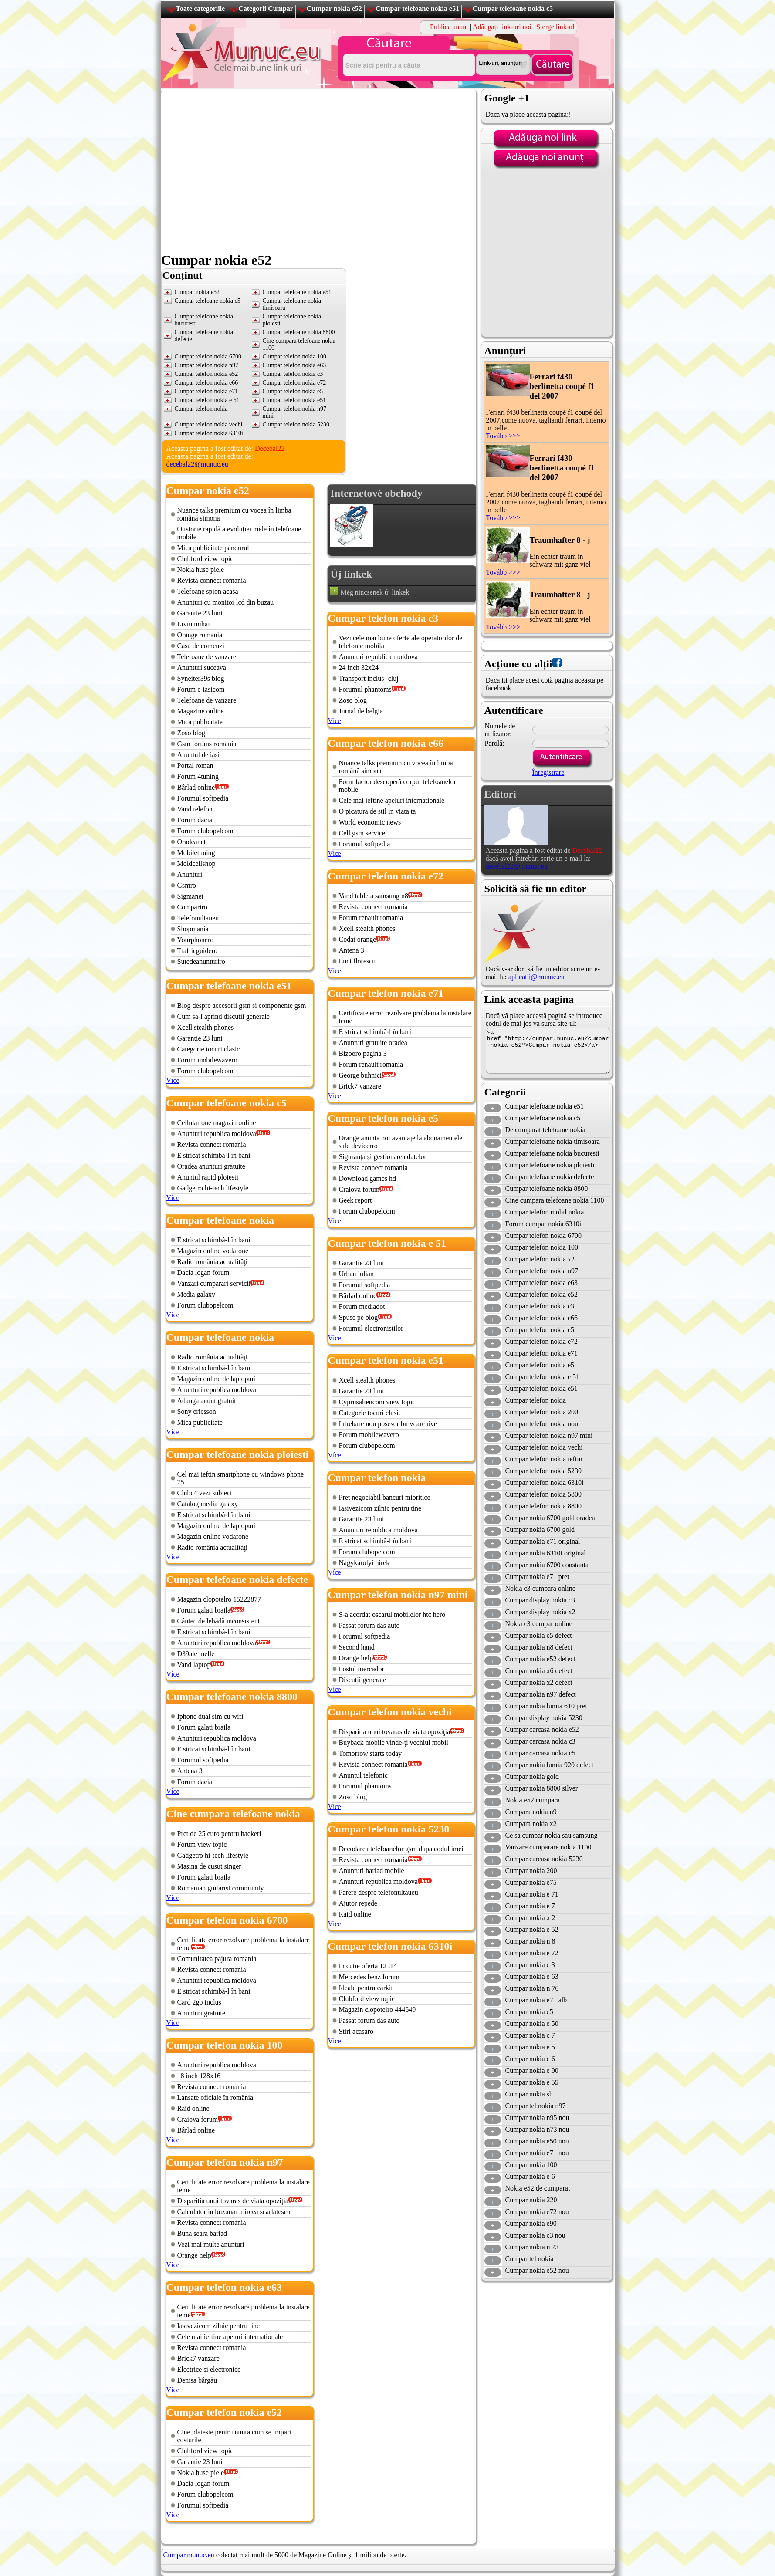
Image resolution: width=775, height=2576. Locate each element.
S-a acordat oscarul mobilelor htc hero (392, 1614)
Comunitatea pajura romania (217, 1958)
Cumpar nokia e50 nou (537, 2141)
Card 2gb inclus (199, 2002)
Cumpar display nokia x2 (540, 1612)
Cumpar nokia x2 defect (538, 1682)
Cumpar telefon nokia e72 (541, 1341)
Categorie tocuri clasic (208, 1049)
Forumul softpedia (203, 798)
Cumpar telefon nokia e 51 (542, 1376)
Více (172, 1080)
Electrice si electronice (209, 2369)
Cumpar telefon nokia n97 (542, 1270)
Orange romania (200, 635)
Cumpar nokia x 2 (530, 1917)
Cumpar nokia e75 (531, 1882)
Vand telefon (195, 809)
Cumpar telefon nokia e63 (541, 1282)
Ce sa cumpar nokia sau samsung (551, 1835)
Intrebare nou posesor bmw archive (388, 1423)
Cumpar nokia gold (532, 1776)
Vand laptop (194, 1664)
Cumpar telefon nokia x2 (540, 1259)
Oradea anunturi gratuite (211, 1166)
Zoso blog (191, 733)
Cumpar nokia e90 (531, 2223)
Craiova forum (197, 2119)
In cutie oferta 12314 (368, 1966)
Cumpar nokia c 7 (530, 2035)
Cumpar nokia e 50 (531, 2023)
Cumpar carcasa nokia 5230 (544, 1859)
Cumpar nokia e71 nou (537, 2153)
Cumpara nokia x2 (531, 1823)
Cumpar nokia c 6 (530, 2058)
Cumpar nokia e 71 (531, 1894)
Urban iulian (356, 1274)
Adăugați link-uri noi (502, 26)
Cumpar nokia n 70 (532, 1988)
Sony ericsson (196, 1411)
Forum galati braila (204, 1610)
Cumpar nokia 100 (531, 2164)
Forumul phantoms (365, 689)
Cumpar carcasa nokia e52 (542, 1729)
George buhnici (360, 1075)
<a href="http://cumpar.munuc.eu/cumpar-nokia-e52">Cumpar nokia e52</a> (548, 1051)
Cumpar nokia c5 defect (538, 1635)
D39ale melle (196, 1653)
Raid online (193, 2108)
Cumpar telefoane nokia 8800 (546, 1188)
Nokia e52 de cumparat (537, 2188)
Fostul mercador (361, 1669)
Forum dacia (194, 820)
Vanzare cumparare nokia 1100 (548, 1847)
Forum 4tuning (198, 776)
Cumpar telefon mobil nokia (544, 1212)
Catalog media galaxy (207, 1504)
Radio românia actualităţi (212, 1261)
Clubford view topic (205, 558)
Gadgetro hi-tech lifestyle (213, 1188)
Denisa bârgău (197, 2380)
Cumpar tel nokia (529, 2258)
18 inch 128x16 (199, 2075)
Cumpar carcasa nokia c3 (540, 1741)
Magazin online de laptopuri (216, 1379)
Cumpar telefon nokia (535, 1400)
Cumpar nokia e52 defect (540, 1659)
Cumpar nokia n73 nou (537, 2129)
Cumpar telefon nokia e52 (541, 1294)
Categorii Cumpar (265, 8)
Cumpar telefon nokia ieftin (543, 1459)
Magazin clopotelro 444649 (377, 2009)
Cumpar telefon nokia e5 (540, 1365)
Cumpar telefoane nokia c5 (513, 8)
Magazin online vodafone (213, 1250)
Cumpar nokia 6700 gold (540, 1529)
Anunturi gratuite (201, 2013)
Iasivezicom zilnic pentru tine (218, 2325)
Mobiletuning (196, 852)
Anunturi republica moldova (216, 1133)
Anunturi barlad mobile (371, 1870)
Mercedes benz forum (369, 1977)
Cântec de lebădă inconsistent (218, 1621)
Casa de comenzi (200, 645)
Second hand (357, 1647)
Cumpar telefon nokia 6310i (209, 433)
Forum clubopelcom (205, 831)
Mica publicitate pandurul (213, 547)
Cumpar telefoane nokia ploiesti (550, 1165)
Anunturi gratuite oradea (373, 1042)
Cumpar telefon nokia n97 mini (549, 1435)
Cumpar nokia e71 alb (536, 2000)
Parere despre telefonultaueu (378, 1892)
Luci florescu (357, 961)
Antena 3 (190, 1771)
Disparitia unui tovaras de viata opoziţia (232, 2200)
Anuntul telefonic (363, 1775)
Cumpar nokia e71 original (542, 1541)
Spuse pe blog (358, 1317)
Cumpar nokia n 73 (532, 2247)
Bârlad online (196, 787)
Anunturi (190, 874)
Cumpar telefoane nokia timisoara (552, 1141)
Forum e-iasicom (201, 689)
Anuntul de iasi (198, 754)
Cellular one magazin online (216, 1122)
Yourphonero (195, 939)
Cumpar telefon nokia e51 (541, 1388)
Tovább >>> (503, 435)
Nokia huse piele (200, 569)
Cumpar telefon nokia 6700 (543, 1235)
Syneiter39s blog (200, 678)
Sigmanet (190, 896)
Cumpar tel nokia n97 (535, 2105)
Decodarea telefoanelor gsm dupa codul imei (401, 1849)
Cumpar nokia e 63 (531, 1976)
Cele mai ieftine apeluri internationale (230, 2336)
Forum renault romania (371, 917)
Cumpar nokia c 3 (530, 1964)
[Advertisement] (242, 350)
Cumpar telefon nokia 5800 (543, 1494)
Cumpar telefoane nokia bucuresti (552, 1153)
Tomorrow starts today (370, 1753)
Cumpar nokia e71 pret (537, 1576)
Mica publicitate (200, 722)
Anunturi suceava (201, 667)
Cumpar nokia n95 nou (537, 2117)
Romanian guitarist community (220, 1888)
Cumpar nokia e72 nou (537, 2211)
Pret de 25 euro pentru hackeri (219, 1833)
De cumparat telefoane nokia (545, 1129)
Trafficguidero (197, 950)
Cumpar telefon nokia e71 (541, 1353)
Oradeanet (191, 841)
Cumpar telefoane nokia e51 (417, 8)
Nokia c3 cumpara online (540, 1588)
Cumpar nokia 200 (531, 1870)
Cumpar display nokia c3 (540, 1600)
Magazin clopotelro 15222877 (219, 1599)
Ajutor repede (358, 1903)
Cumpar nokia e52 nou (537, 2270)
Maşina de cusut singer (209, 1866)
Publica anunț (449, 26)
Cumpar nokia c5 (529, 2011)
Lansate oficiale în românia (215, 2097)
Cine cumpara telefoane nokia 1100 (554, 1200)
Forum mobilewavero (207, 1060)
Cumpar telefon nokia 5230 (543, 1470)
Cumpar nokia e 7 (530, 1906)
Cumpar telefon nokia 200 (542, 1412)
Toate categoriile (200, 8)
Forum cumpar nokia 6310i (543, 1223)
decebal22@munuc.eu (197, 464)
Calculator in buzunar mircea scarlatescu (234, 2211)
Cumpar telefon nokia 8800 (543, 1506)
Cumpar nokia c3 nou (535, 2235)
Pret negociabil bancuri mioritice (384, 1497)
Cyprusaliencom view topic (377, 1402)
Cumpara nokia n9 (531, 1811)
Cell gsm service (362, 833)
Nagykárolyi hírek (364, 1562)
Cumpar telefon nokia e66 (541, 1318)
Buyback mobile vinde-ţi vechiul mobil (394, 1742)
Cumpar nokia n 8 (530, 1941)
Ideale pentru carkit (366, 1987)
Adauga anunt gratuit (206, 1400)
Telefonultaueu (198, 918)
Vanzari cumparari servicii (214, 1283)
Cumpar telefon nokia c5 (540, 1329)
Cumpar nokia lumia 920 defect (549, 1764)
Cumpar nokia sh (529, 2094)
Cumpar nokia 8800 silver (541, 1788)
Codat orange (357, 939)
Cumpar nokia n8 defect (538, 1647)
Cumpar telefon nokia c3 (540, 1306)
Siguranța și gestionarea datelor (382, 1156)
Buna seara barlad (202, 2233)
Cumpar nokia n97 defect (540, 1694)
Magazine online (200, 711)
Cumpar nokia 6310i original (545, 1553)
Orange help (194, 2255)
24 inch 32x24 (359, 667)
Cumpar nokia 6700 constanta (547, 1565)
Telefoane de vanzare (207, 656)
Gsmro (186, 885)
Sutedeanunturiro (201, 961)
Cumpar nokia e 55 (531, 2082)
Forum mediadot (362, 1306)
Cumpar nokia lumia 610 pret (546, 1706)
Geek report (355, 1200)
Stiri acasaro (356, 2031)
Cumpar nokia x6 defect (538, 1670)
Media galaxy (196, 1294)
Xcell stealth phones (205, 1027)
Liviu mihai (193, 624)
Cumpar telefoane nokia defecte (549, 1176)
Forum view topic (202, 1844)
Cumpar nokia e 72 (531, 1953)
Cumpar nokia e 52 (531, 1929)
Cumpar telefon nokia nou (542, 1423)
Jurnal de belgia (361, 711)
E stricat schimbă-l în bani (213, 1155)
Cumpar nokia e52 (334, 8)
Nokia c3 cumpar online (538, 1623)
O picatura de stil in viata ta (377, 811)
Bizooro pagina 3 (363, 1053)
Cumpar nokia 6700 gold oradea (550, 1517)
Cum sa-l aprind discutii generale (223, 1016)
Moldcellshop (196, 863)
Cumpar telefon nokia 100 (542, 1247)
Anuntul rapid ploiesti (207, 1177)
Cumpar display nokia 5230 (543, 1717)
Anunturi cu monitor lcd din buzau (225, 602)
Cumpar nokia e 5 (530, 2047)
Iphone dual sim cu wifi (210, 1716)
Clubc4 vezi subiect (204, 1493)
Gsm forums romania (207, 743)
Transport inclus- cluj (369, 678)
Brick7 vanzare (198, 2358)
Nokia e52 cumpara (532, 1800)
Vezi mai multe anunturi (210, 2244)
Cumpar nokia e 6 (530, 2176)
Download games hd (367, 1178)
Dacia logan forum (203, 1272)
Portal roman (195, 765)
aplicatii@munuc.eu (536, 976)
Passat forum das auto (369, 1625)
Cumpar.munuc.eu (188, 2555)
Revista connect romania (211, 580)
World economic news (370, 822)
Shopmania (193, 929)
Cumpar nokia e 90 (531, 2070)
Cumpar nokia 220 (531, 2200)
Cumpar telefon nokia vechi (544, 1447)
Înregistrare (548, 772)
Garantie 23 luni (200, 613)
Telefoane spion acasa (207, 591)
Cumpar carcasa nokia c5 (540, 1753)
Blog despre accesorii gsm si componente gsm (241, 1005)
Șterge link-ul (555, 26)
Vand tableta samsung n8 (374, 895)
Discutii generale (362, 1680)
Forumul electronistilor (371, 1328)
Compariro (192, 907)
